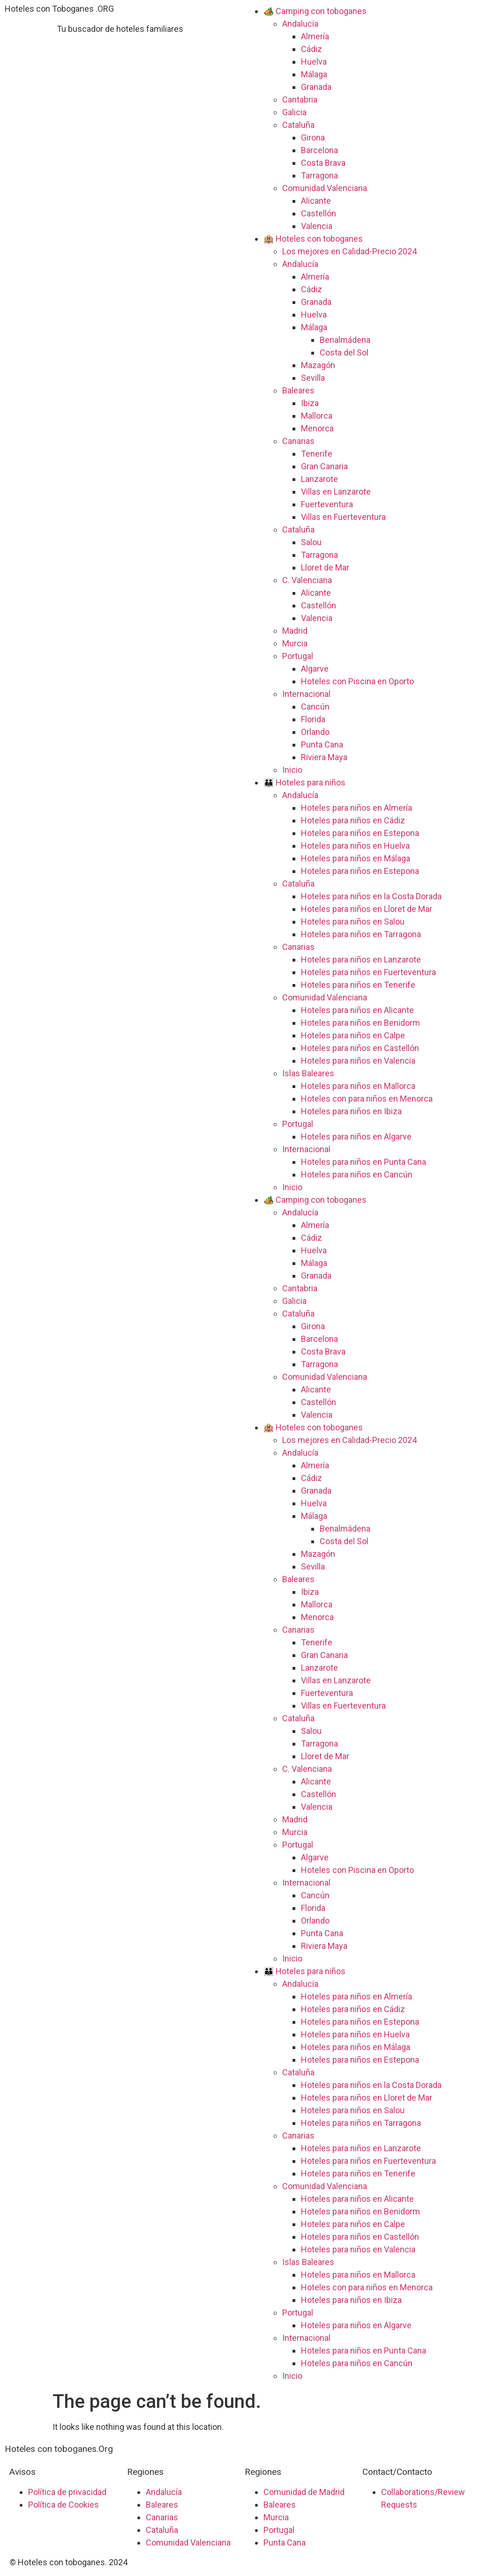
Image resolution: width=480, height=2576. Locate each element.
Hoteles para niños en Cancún (356, 1174)
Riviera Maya (324, 757)
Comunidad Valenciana (324, 188)
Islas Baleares (308, 1073)
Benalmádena (345, 340)
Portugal (297, 656)
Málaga (314, 74)
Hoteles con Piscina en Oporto (357, 681)
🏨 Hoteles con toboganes (313, 239)
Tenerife (316, 454)
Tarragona (319, 175)
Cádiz (311, 49)
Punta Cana (322, 744)
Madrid (295, 631)
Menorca (317, 428)
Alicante (316, 201)
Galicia (294, 112)
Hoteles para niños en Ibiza (351, 1111)
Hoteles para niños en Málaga (355, 858)
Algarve (315, 669)
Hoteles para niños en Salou (353, 921)
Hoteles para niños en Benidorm (360, 1023)
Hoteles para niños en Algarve (356, 1136)
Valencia (316, 226)
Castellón (318, 213)
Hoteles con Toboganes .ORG (59, 9)
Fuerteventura (327, 504)
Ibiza (310, 403)
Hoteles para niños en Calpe (353, 1035)
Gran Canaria (324, 466)
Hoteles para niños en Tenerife (358, 985)
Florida (313, 719)
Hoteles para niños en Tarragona (361, 934)
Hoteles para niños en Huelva (355, 846)
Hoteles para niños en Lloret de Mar (366, 909)
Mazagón (318, 365)
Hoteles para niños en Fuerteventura (368, 972)
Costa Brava (323, 163)
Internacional (306, 694)
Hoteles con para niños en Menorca (367, 1098)
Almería (315, 36)
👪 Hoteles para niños (304, 782)
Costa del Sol (344, 352)
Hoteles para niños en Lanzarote (361, 959)
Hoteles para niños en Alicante (357, 1010)
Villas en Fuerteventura (343, 517)
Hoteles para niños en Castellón (360, 1048)
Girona (313, 137)
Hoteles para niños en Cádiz (353, 820)
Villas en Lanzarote (336, 491)
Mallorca (316, 416)
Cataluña (298, 125)
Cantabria (299, 99)
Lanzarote (319, 479)
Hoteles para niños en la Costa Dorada (371, 896)
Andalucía (300, 24)
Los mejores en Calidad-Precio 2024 (349, 251)
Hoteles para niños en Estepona (360, 833)
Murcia (295, 643)
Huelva (314, 62)
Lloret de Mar (325, 567)
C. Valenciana (307, 580)
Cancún (315, 706)
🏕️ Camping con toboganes (315, 11)
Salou (311, 542)
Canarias (298, 441)
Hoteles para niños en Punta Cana (363, 1162)
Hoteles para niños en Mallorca (358, 1086)
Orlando (315, 732)
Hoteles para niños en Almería (356, 808)
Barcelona (319, 150)
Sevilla (313, 378)
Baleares (298, 390)
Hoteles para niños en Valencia (358, 1061)
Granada (316, 87)
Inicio (292, 770)
